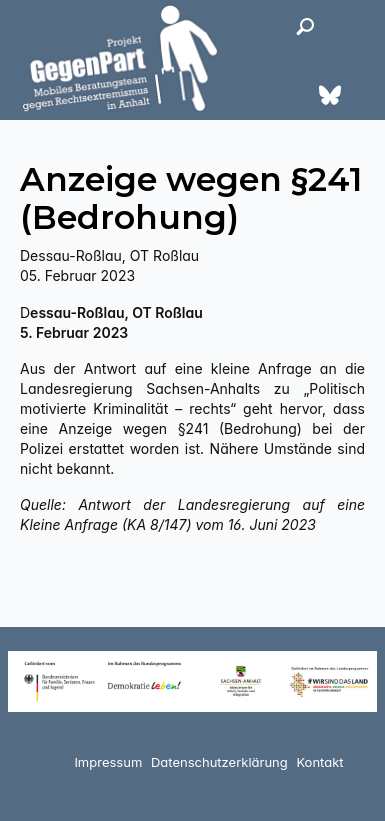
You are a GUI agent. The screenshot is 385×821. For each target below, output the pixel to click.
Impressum (108, 762)
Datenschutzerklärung (219, 762)
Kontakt (319, 762)
